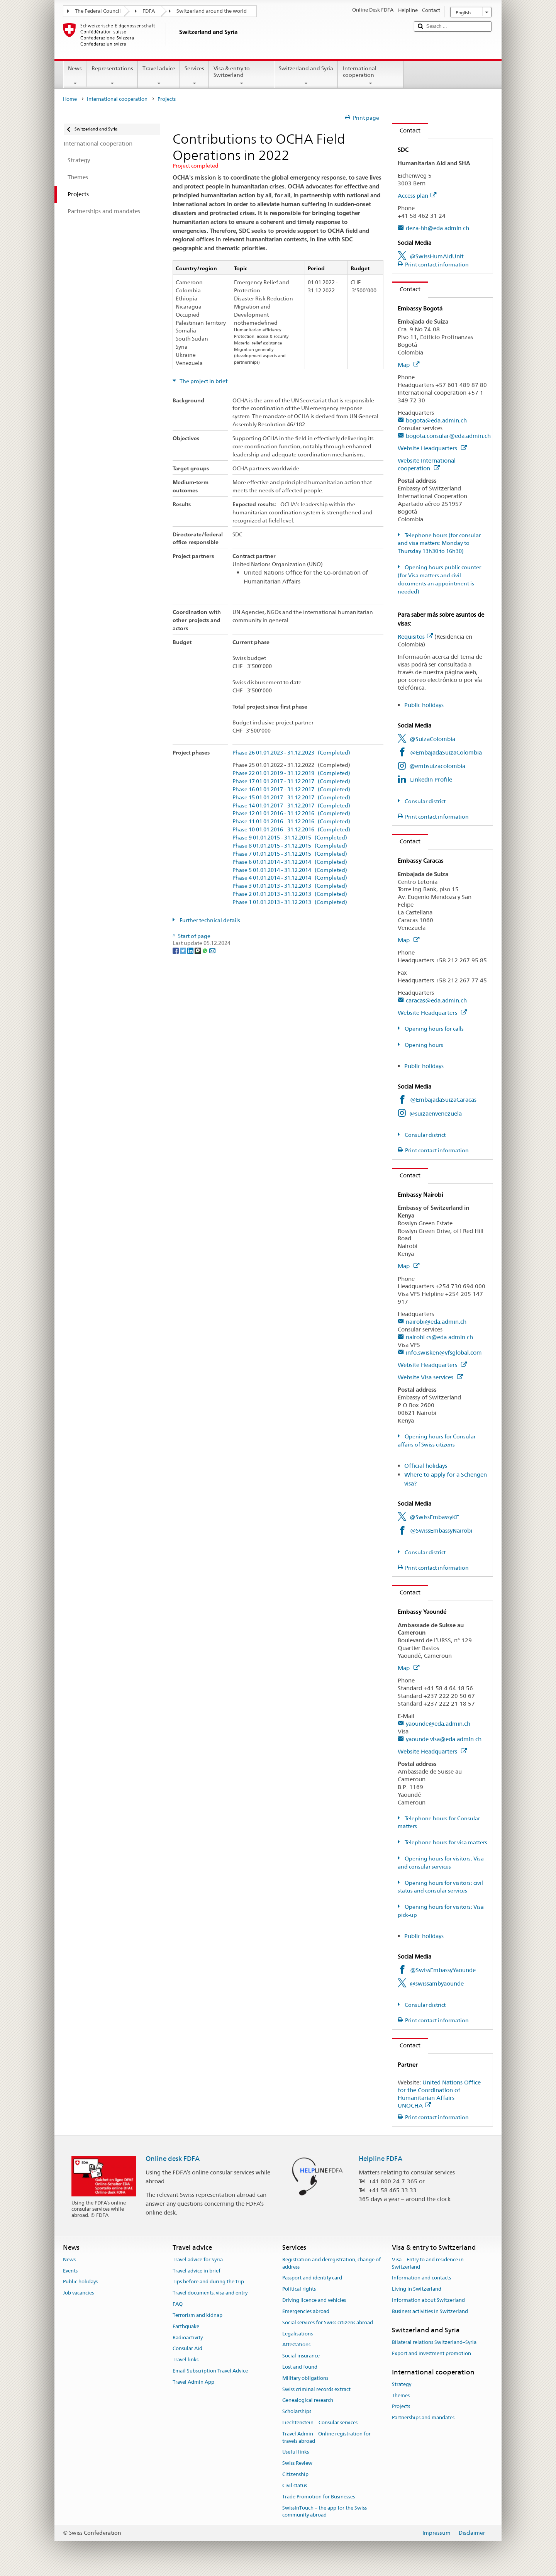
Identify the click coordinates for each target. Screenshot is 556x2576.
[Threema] (198, 950)
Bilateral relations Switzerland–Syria (434, 2342)
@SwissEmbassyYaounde (443, 1970)
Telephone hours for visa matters (445, 1842)
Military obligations (305, 2378)
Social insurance (301, 2356)
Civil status (294, 2485)
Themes (401, 2395)
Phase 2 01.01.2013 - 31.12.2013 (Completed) (289, 894)
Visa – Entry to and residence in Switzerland (428, 2263)
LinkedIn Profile (431, 779)
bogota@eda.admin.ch (436, 420)
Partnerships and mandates (423, 2418)
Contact (406, 130)
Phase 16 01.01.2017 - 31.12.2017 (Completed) (291, 789)
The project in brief (202, 381)
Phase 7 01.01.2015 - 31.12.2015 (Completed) (289, 854)
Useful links (295, 2452)
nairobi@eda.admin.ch (436, 1321)
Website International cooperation (427, 464)
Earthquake (186, 2326)
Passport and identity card (312, 2278)
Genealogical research (307, 2400)
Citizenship (295, 2474)
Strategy (401, 2384)
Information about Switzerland (428, 2300)
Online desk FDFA (173, 2158)
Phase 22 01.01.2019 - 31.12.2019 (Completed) (291, 773)
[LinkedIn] (191, 950)
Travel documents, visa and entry (210, 2293)
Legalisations (297, 2334)
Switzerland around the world (211, 11)
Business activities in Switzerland (430, 2311)
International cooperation (370, 75)
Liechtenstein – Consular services (320, 2422)
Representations (112, 75)
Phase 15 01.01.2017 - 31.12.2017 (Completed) (291, 797)
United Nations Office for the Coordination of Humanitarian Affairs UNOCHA (439, 2094)
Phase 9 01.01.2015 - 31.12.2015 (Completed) (289, 838)
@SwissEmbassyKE (434, 1517)
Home (70, 99)
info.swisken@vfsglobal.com (444, 1352)
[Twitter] (183, 950)
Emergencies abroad (305, 2311)
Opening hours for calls (433, 1029)
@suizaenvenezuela (435, 1113)
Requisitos (415, 636)
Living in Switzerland (416, 2289)
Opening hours (423, 1045)
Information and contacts (421, 2278)
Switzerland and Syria (306, 75)
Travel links (185, 2359)
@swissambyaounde (437, 1983)
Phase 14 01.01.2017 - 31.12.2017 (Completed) (291, 806)
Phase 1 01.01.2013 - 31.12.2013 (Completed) (289, 902)
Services (194, 75)
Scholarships (296, 2411)
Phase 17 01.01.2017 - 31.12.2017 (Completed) (291, 781)
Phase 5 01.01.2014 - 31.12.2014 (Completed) (289, 870)
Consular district (424, 801)
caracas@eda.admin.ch (436, 1000)
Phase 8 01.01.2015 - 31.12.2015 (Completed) (289, 846)
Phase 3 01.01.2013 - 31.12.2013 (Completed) (289, 886)
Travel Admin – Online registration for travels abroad (326, 2437)
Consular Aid (187, 2349)
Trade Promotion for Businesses (318, 2497)
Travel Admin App (193, 2382)
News (75, 75)
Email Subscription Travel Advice (210, 2371)
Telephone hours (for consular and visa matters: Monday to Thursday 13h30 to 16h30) (439, 543)
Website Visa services (430, 1377)
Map (408, 364)
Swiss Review (297, 2463)
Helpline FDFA (380, 2158)
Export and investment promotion (431, 2353)
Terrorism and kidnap (197, 2315)
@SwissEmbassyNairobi (441, 1530)
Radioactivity (188, 2337)
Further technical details (209, 920)
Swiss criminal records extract (316, 2389)
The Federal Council (98, 11)
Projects (401, 2407)
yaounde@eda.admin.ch (438, 1723)
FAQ (178, 2304)
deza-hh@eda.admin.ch (437, 228)
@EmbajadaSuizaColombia (446, 752)
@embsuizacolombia (437, 766)
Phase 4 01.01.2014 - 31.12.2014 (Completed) (289, 878)
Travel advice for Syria (198, 2259)
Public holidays (424, 705)
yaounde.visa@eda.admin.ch (443, 1739)
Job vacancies (78, 2293)
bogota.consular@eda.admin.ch (448, 435)
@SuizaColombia (432, 739)
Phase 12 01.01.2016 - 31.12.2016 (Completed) (291, 813)
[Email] (212, 950)
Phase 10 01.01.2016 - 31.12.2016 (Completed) (291, 830)
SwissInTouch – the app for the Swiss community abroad (324, 2511)
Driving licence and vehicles (314, 2300)
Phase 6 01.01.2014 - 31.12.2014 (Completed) (289, 862)
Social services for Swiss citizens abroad (327, 2322)
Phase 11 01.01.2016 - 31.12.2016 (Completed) (291, 821)
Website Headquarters (432, 448)
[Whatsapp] (205, 950)
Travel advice (159, 75)
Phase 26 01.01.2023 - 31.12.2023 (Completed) (291, 753)
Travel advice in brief (196, 2271)
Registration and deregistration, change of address (331, 2263)
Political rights (299, 2289)
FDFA (148, 11)
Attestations (296, 2345)
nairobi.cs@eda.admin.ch (439, 1337)
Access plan (417, 195)
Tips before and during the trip (208, 2282)
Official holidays (425, 1465)
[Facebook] (176, 950)
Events (70, 2271)
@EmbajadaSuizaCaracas (443, 1099)
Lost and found (299, 2367)
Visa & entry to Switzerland (241, 75)
